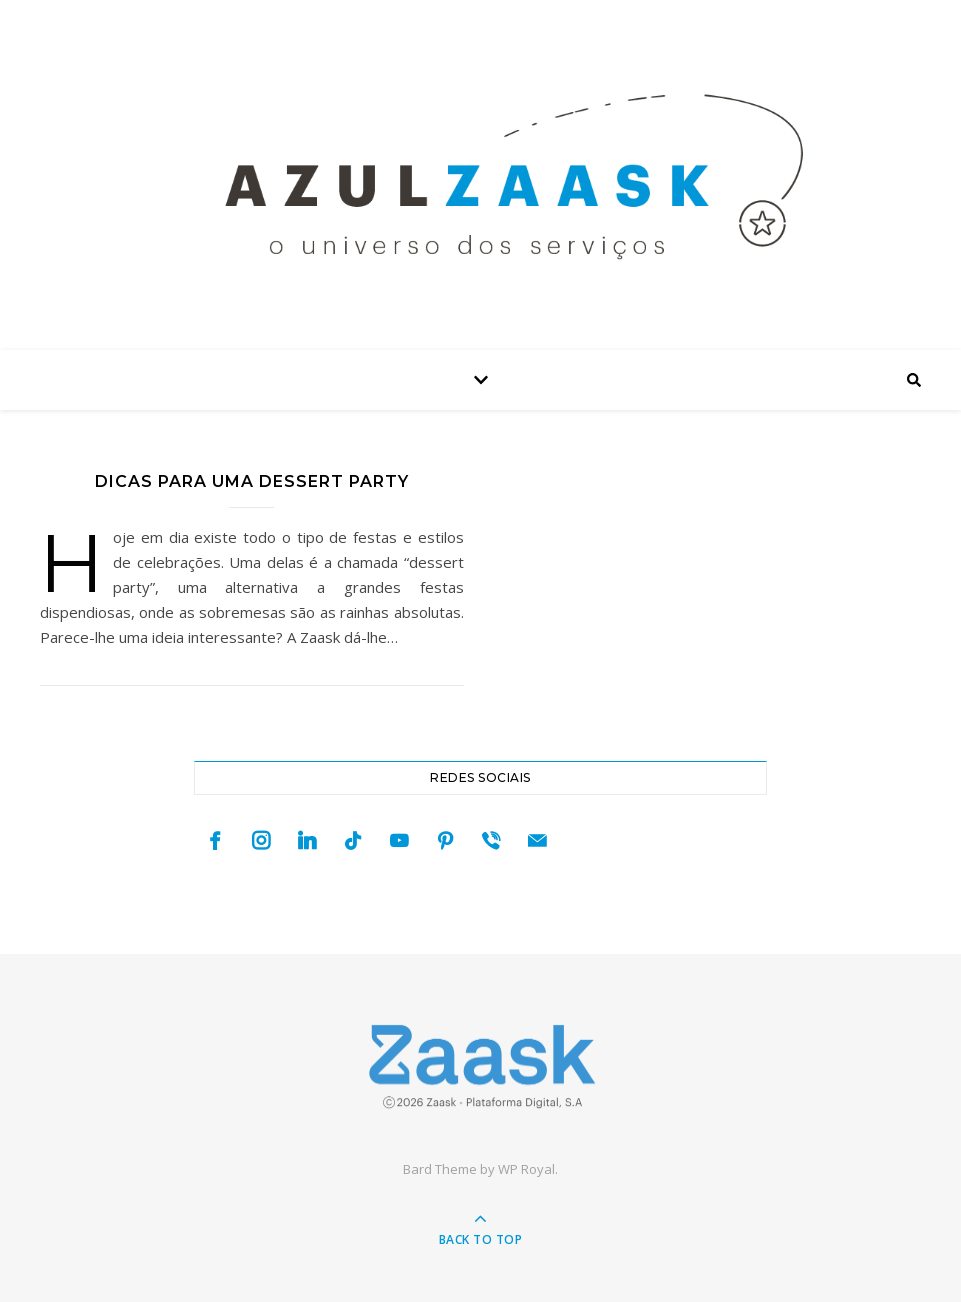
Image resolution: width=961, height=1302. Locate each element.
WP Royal (526, 1169)
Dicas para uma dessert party (252, 481)
